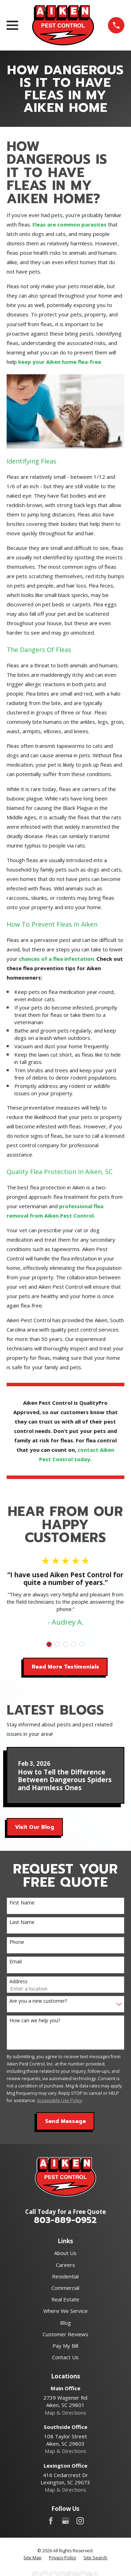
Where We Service (65, 2310)
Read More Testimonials (65, 1667)
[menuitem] (32, 2558)
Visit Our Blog (34, 1827)
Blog (65, 2322)
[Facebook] (50, 2520)
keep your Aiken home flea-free (59, 361)
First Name (22, 1903)
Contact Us (65, 2357)
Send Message (65, 2121)
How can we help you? (34, 2021)
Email (15, 1962)
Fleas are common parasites (69, 224)
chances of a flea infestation (56, 958)
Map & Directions (65, 2412)
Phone (16, 1942)
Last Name (22, 1922)
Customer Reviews (65, 2334)
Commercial (65, 2287)
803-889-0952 (65, 2220)
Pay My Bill (65, 2345)
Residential (65, 2276)
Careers (65, 2264)
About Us (65, 2252)
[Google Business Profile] (65, 2520)
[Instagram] (80, 2520)
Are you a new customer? (38, 2001)
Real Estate (65, 2299)
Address (18, 1982)
